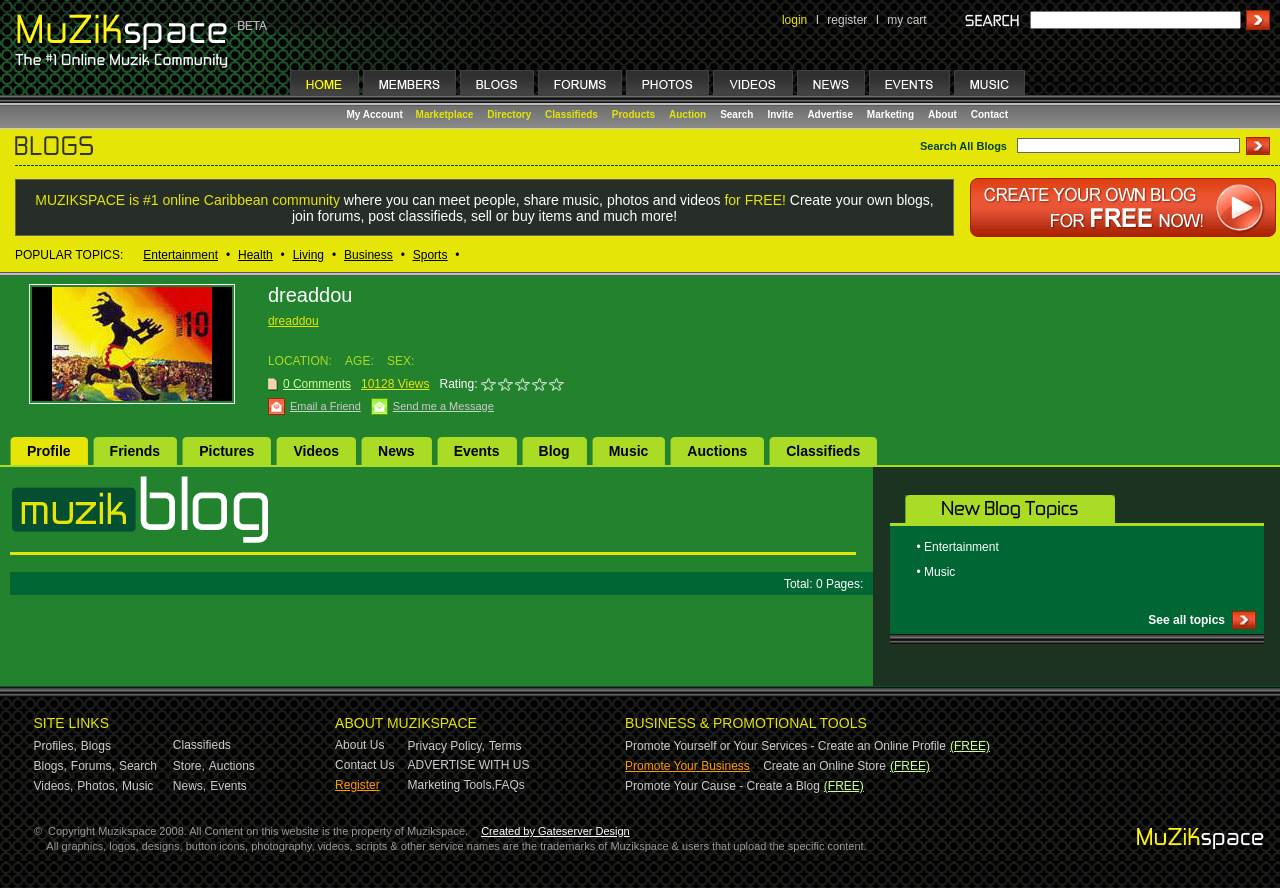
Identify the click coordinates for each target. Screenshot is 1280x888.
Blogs (96, 746)
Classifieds (571, 114)
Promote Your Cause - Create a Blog (722, 786)
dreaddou (293, 321)
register (847, 20)
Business (368, 255)
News (396, 451)
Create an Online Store (824, 766)
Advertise (830, 114)
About (942, 114)
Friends (135, 451)
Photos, (97, 786)
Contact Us (364, 765)
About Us (359, 745)
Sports (430, 255)
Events (477, 451)
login (794, 20)
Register (357, 785)
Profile (49, 451)
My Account (376, 114)
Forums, (93, 766)
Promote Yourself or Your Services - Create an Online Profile (785, 746)
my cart (906, 20)
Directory (509, 114)
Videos (316, 451)
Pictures (226, 451)
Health (255, 255)
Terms (505, 746)
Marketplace (445, 114)
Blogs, (50, 766)
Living (308, 255)
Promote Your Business (687, 766)
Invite (780, 114)
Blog (554, 451)
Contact (989, 114)
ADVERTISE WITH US (469, 765)
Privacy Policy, (446, 746)
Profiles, (55, 746)
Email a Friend (325, 406)
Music (629, 451)
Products (633, 114)
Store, (189, 766)
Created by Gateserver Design (555, 831)
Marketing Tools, (451, 785)
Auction (687, 114)
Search (736, 114)
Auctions (717, 451)
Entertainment (180, 255)
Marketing (890, 114)
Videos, (54, 786)
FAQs (510, 785)
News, (189, 786)
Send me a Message (443, 406)
